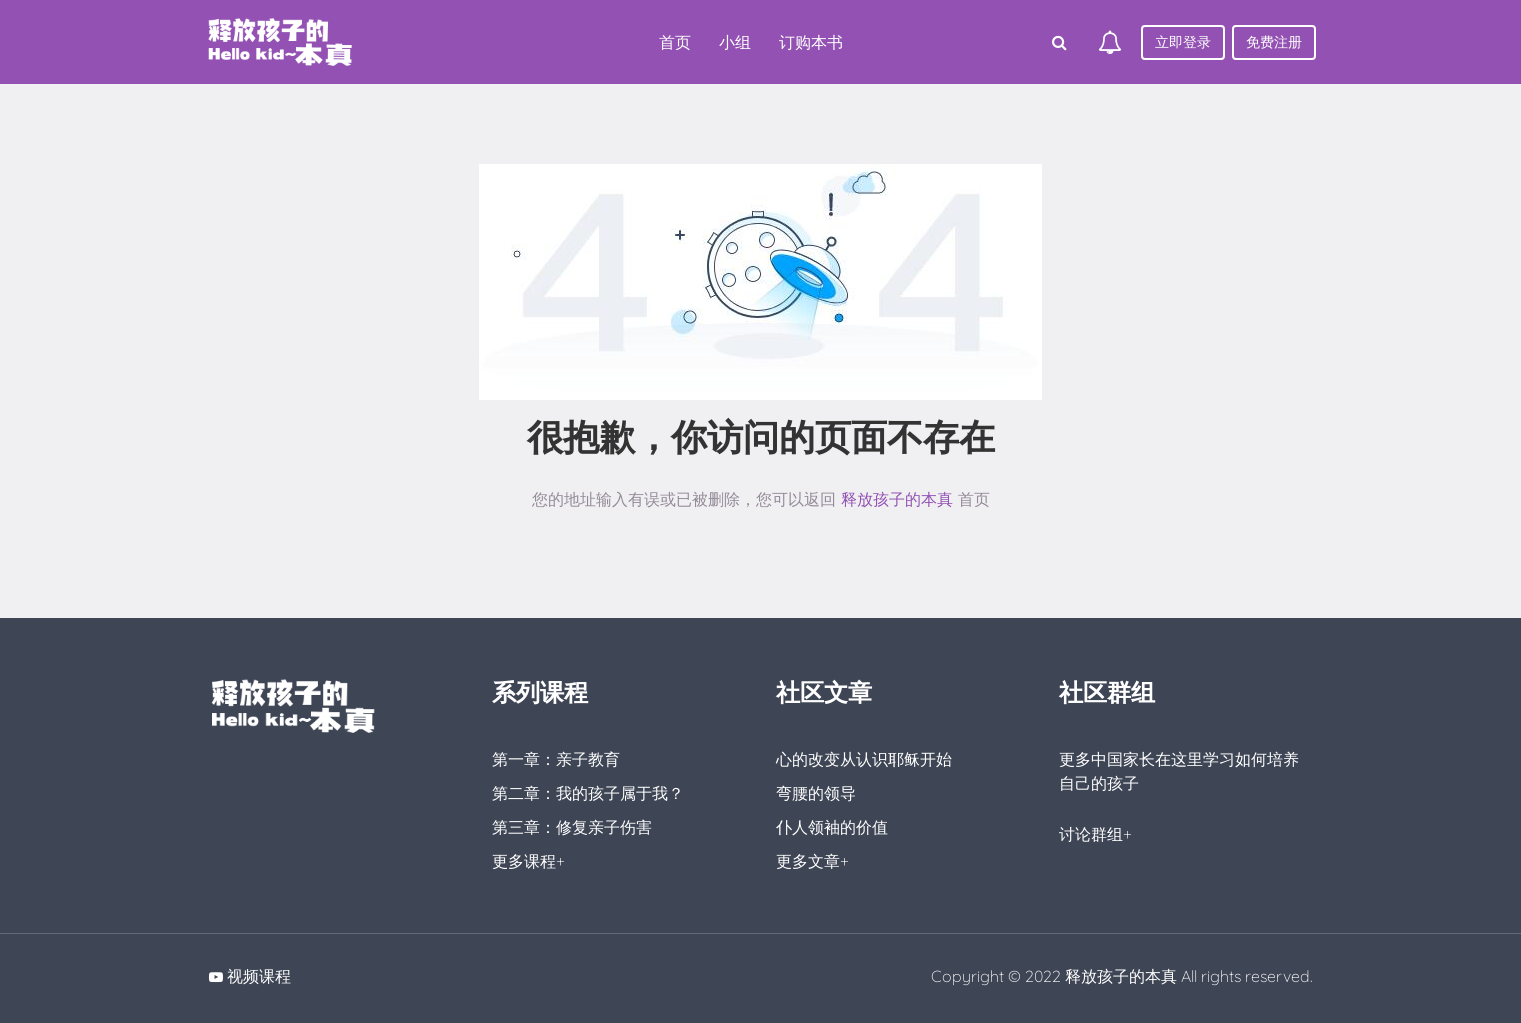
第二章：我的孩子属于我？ (588, 793)
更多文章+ (812, 861)
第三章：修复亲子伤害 (572, 827)
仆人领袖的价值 (832, 827)
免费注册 (1274, 42)
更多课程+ (528, 861)
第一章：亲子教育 (556, 759)
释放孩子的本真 (897, 499)
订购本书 (811, 42)
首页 (675, 42)
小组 (735, 42)
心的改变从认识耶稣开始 (864, 759)
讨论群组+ (1095, 834)
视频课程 (259, 976)
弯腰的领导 (816, 793)
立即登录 (1183, 42)
